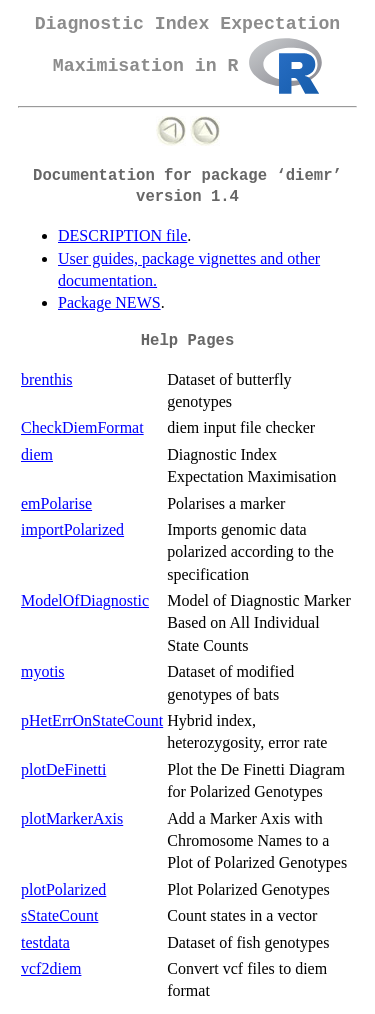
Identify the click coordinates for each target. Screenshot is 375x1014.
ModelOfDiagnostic (85, 600)
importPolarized (72, 529)
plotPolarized (63, 889)
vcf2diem (51, 968)
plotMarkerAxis (72, 818)
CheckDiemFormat (82, 427)
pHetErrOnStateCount (92, 720)
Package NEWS (109, 302)
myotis (43, 671)
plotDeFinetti (63, 769)
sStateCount (59, 915)
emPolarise (56, 503)
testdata (45, 942)
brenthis (47, 379)
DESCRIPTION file (122, 235)
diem (37, 454)
